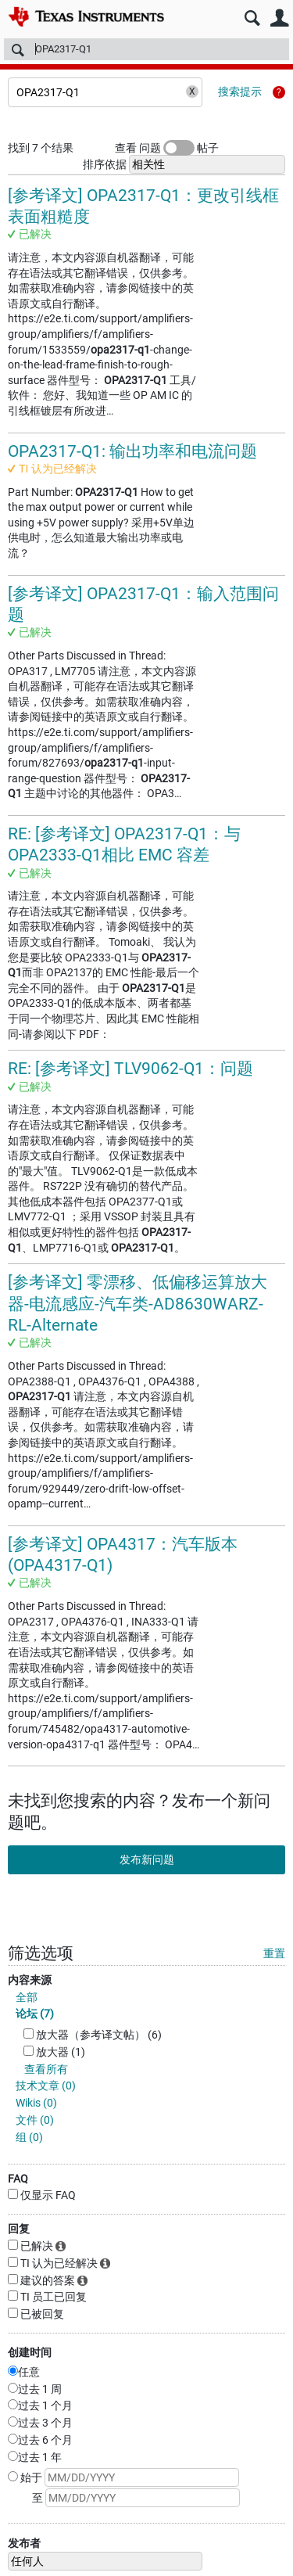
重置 (274, 1953)
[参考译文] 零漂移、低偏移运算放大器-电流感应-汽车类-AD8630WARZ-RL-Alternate (137, 1304)
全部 (27, 1997)
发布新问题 (147, 1859)
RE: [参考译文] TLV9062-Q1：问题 (130, 1068)
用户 (279, 18)
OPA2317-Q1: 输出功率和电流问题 (132, 451)
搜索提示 (240, 91)
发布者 (24, 2543)
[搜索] (146, 49)
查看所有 (46, 2069)
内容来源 (30, 1980)
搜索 (252, 18)
